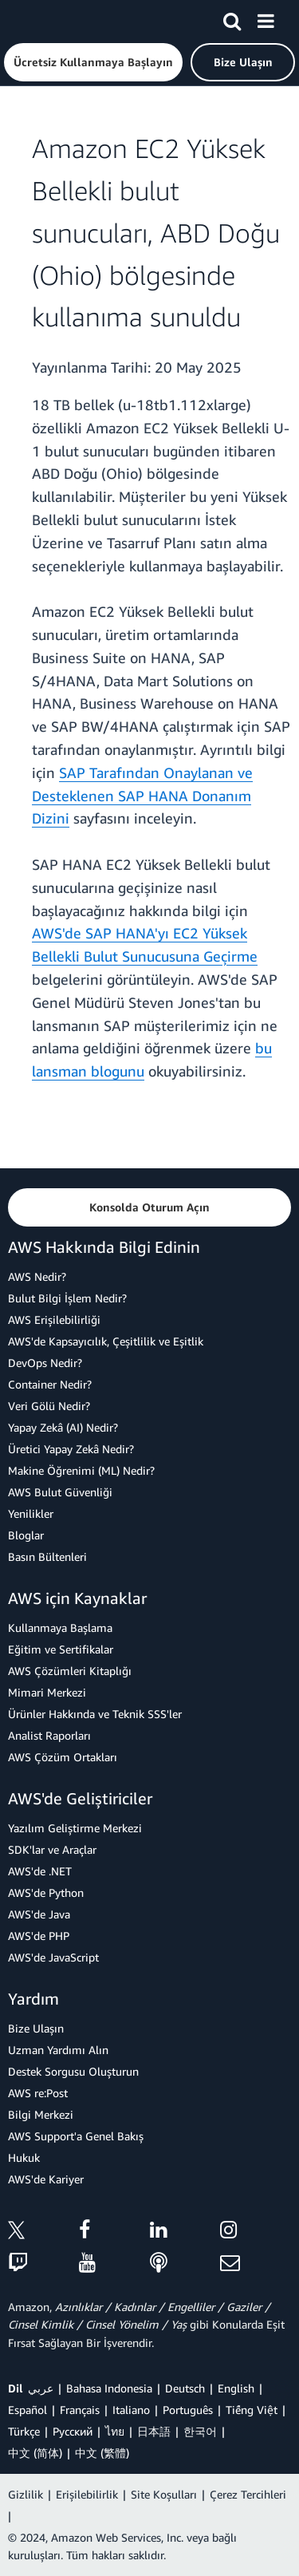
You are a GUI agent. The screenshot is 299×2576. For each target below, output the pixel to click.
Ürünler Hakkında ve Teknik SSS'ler (95, 1714)
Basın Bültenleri (47, 1556)
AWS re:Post (38, 2093)
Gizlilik (25, 2494)
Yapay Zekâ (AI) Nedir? (63, 1427)
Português (188, 2409)
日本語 (154, 2431)
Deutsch (185, 2388)
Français (80, 2409)
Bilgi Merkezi (40, 2114)
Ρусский (72, 2431)
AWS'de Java (39, 1914)
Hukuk (24, 2157)
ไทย (114, 2431)
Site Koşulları (164, 2494)
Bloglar (26, 1535)
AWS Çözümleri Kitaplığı (70, 1670)
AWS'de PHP (38, 1935)
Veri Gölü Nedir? (49, 1405)
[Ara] (232, 18)
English (236, 2388)
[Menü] (265, 18)
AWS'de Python (46, 1892)
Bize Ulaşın (36, 2028)
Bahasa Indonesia (109, 2388)
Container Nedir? (50, 1384)
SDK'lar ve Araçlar (52, 1849)
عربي (40, 2388)
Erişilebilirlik (87, 2494)
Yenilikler (30, 1513)
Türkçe (24, 2431)
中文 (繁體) (102, 2452)
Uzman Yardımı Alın (58, 2049)
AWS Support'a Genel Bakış (76, 2136)
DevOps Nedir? (45, 1362)
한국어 (200, 2431)
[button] (93, 62)
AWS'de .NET (40, 1871)
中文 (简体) (35, 2452)
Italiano (131, 2409)
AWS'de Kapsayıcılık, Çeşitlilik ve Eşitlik (105, 1341)
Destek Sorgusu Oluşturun (73, 2071)
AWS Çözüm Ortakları (62, 1757)
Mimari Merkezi (47, 1692)
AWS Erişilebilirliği (54, 1319)
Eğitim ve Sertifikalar (60, 1649)
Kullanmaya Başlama (60, 1627)
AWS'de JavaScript (53, 1957)
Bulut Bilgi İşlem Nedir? (67, 1298)
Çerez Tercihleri (248, 2494)
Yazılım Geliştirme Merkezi (75, 1828)
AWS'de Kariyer (46, 2179)
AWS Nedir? (37, 1276)
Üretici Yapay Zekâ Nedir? (71, 1449)
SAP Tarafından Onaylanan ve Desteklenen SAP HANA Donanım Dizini (142, 796)
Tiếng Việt (251, 2409)
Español (27, 2409)
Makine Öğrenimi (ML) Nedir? (81, 1470)
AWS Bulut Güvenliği (60, 1492)
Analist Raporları (49, 1735)
